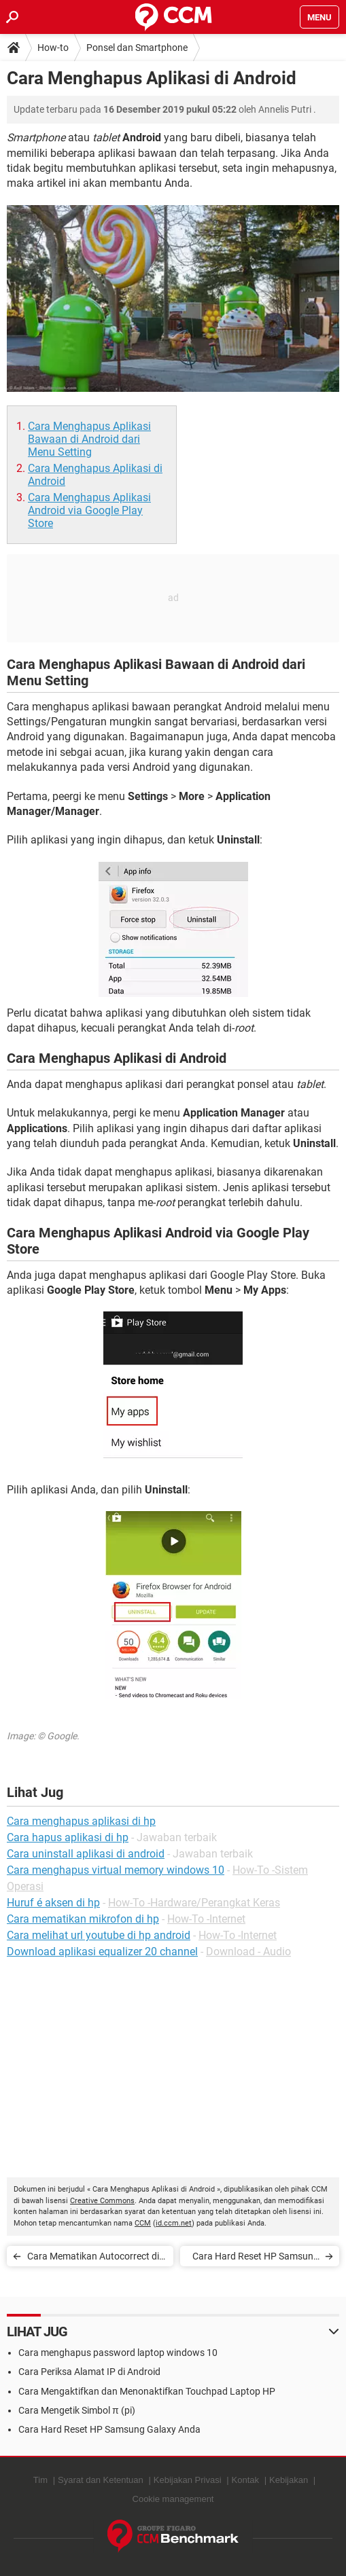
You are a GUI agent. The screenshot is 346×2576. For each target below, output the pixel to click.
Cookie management (173, 2499)
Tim (40, 2480)
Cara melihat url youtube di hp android (98, 1935)
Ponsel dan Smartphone (137, 47)
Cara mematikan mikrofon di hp (83, 1918)
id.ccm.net (174, 2223)
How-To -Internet (206, 1918)
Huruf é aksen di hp (53, 1902)
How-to (53, 47)
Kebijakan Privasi (188, 2480)
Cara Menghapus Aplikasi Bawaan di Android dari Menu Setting (89, 439)
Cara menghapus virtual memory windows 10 (115, 1870)
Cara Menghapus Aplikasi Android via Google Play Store (89, 510)
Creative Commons (102, 2200)
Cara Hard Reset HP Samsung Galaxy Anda (255, 2258)
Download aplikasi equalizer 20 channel (102, 1951)
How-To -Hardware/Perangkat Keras (194, 1902)
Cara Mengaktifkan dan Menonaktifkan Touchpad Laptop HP (146, 2391)
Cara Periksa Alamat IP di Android (89, 2371)
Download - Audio (248, 1951)
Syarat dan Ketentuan (100, 2480)
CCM (143, 2223)
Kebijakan (288, 2480)
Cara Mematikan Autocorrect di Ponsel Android (93, 2258)
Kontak (245, 2480)
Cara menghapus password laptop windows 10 (118, 2352)
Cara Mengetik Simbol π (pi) (76, 2410)
